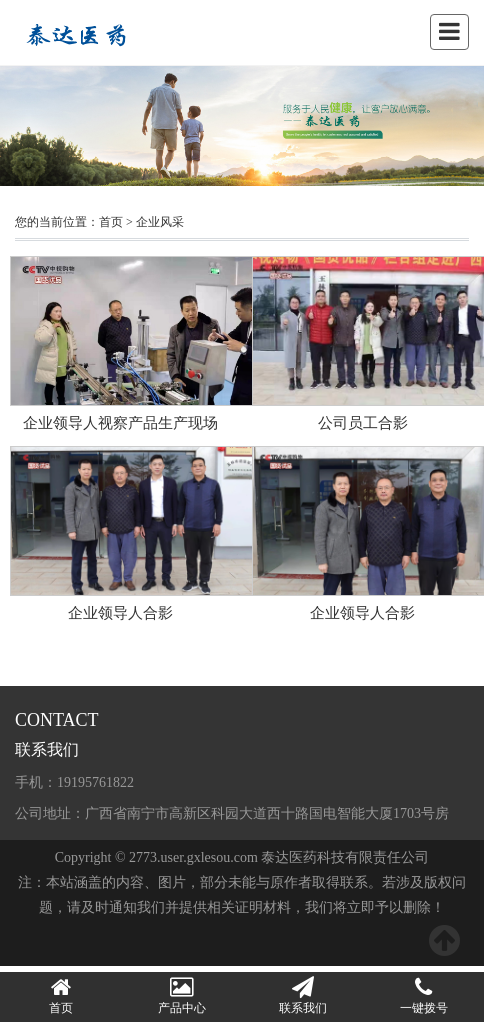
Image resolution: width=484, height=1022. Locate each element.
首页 (111, 222)
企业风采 (160, 222)
